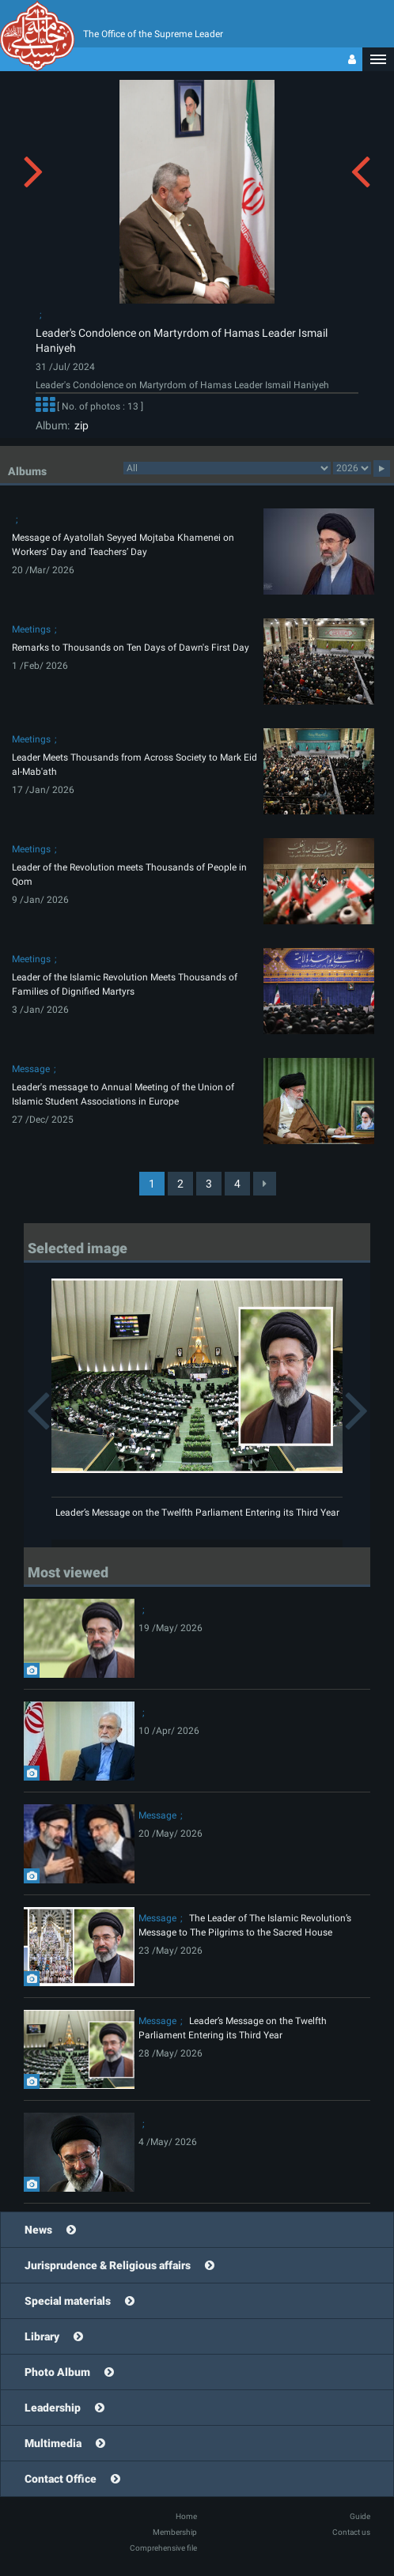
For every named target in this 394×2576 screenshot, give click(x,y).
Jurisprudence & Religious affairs (108, 2265)
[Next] (264, 1183)
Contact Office (61, 2478)
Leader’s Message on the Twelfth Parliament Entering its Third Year (197, 1512)
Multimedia (53, 2443)
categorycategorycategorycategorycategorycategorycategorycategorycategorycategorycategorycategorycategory (227, 468)
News (38, 2229)
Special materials (68, 2301)
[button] (378, 59)
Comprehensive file (163, 2548)
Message (31, 1069)
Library (42, 2336)
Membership (175, 2532)
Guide (360, 2516)
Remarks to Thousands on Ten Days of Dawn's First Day (130, 647)
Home (186, 2516)
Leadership (53, 2407)
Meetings (31, 629)
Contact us (351, 2532)
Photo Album (57, 2372)
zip (79, 425)
